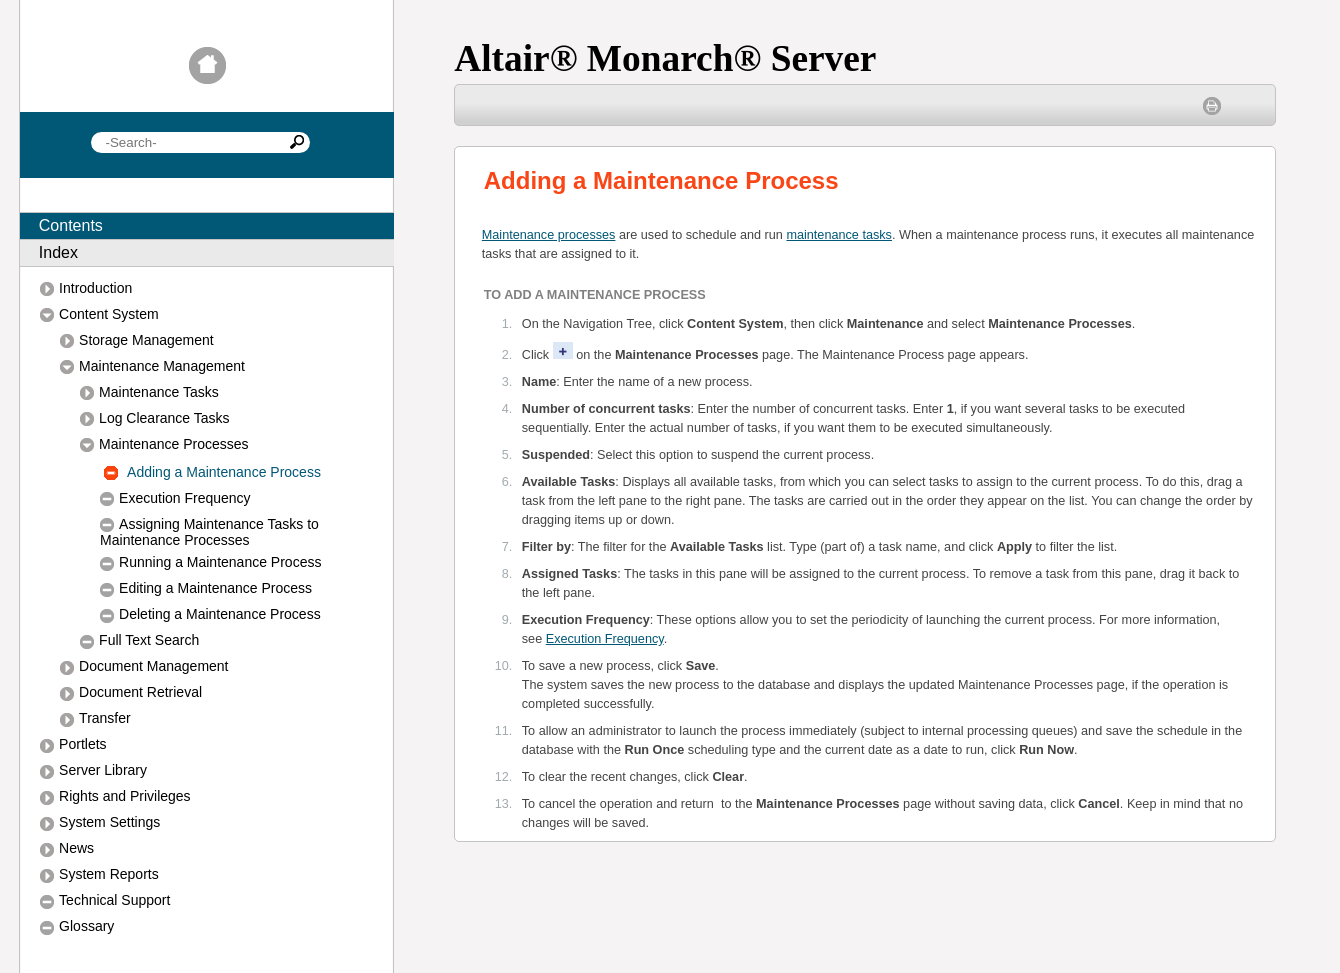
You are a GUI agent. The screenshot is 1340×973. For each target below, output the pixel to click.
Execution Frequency (605, 639)
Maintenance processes (549, 235)
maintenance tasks (839, 235)
